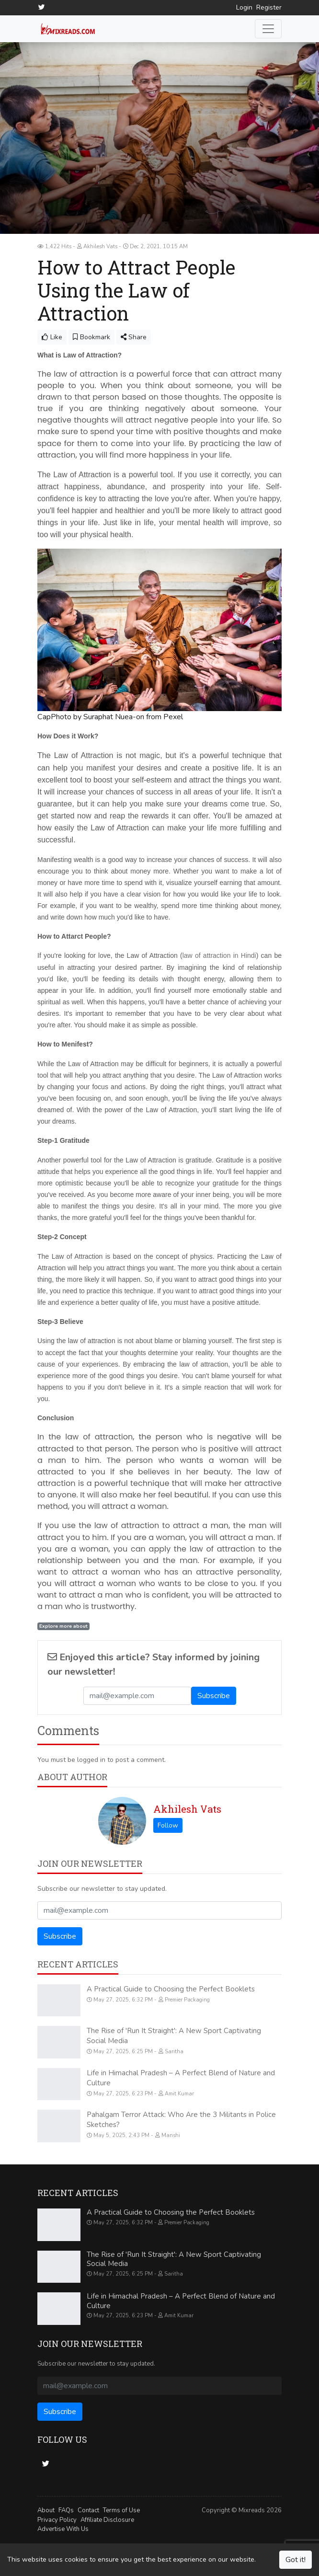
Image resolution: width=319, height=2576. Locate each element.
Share (134, 336)
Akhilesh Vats (187, 1808)
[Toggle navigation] (268, 28)
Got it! (295, 2559)
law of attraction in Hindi (219, 955)
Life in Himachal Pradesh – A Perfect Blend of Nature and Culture (181, 2300)
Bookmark (91, 336)
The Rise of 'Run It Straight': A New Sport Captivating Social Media (174, 2258)
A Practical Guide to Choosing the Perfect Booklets (171, 1988)
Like (52, 336)
